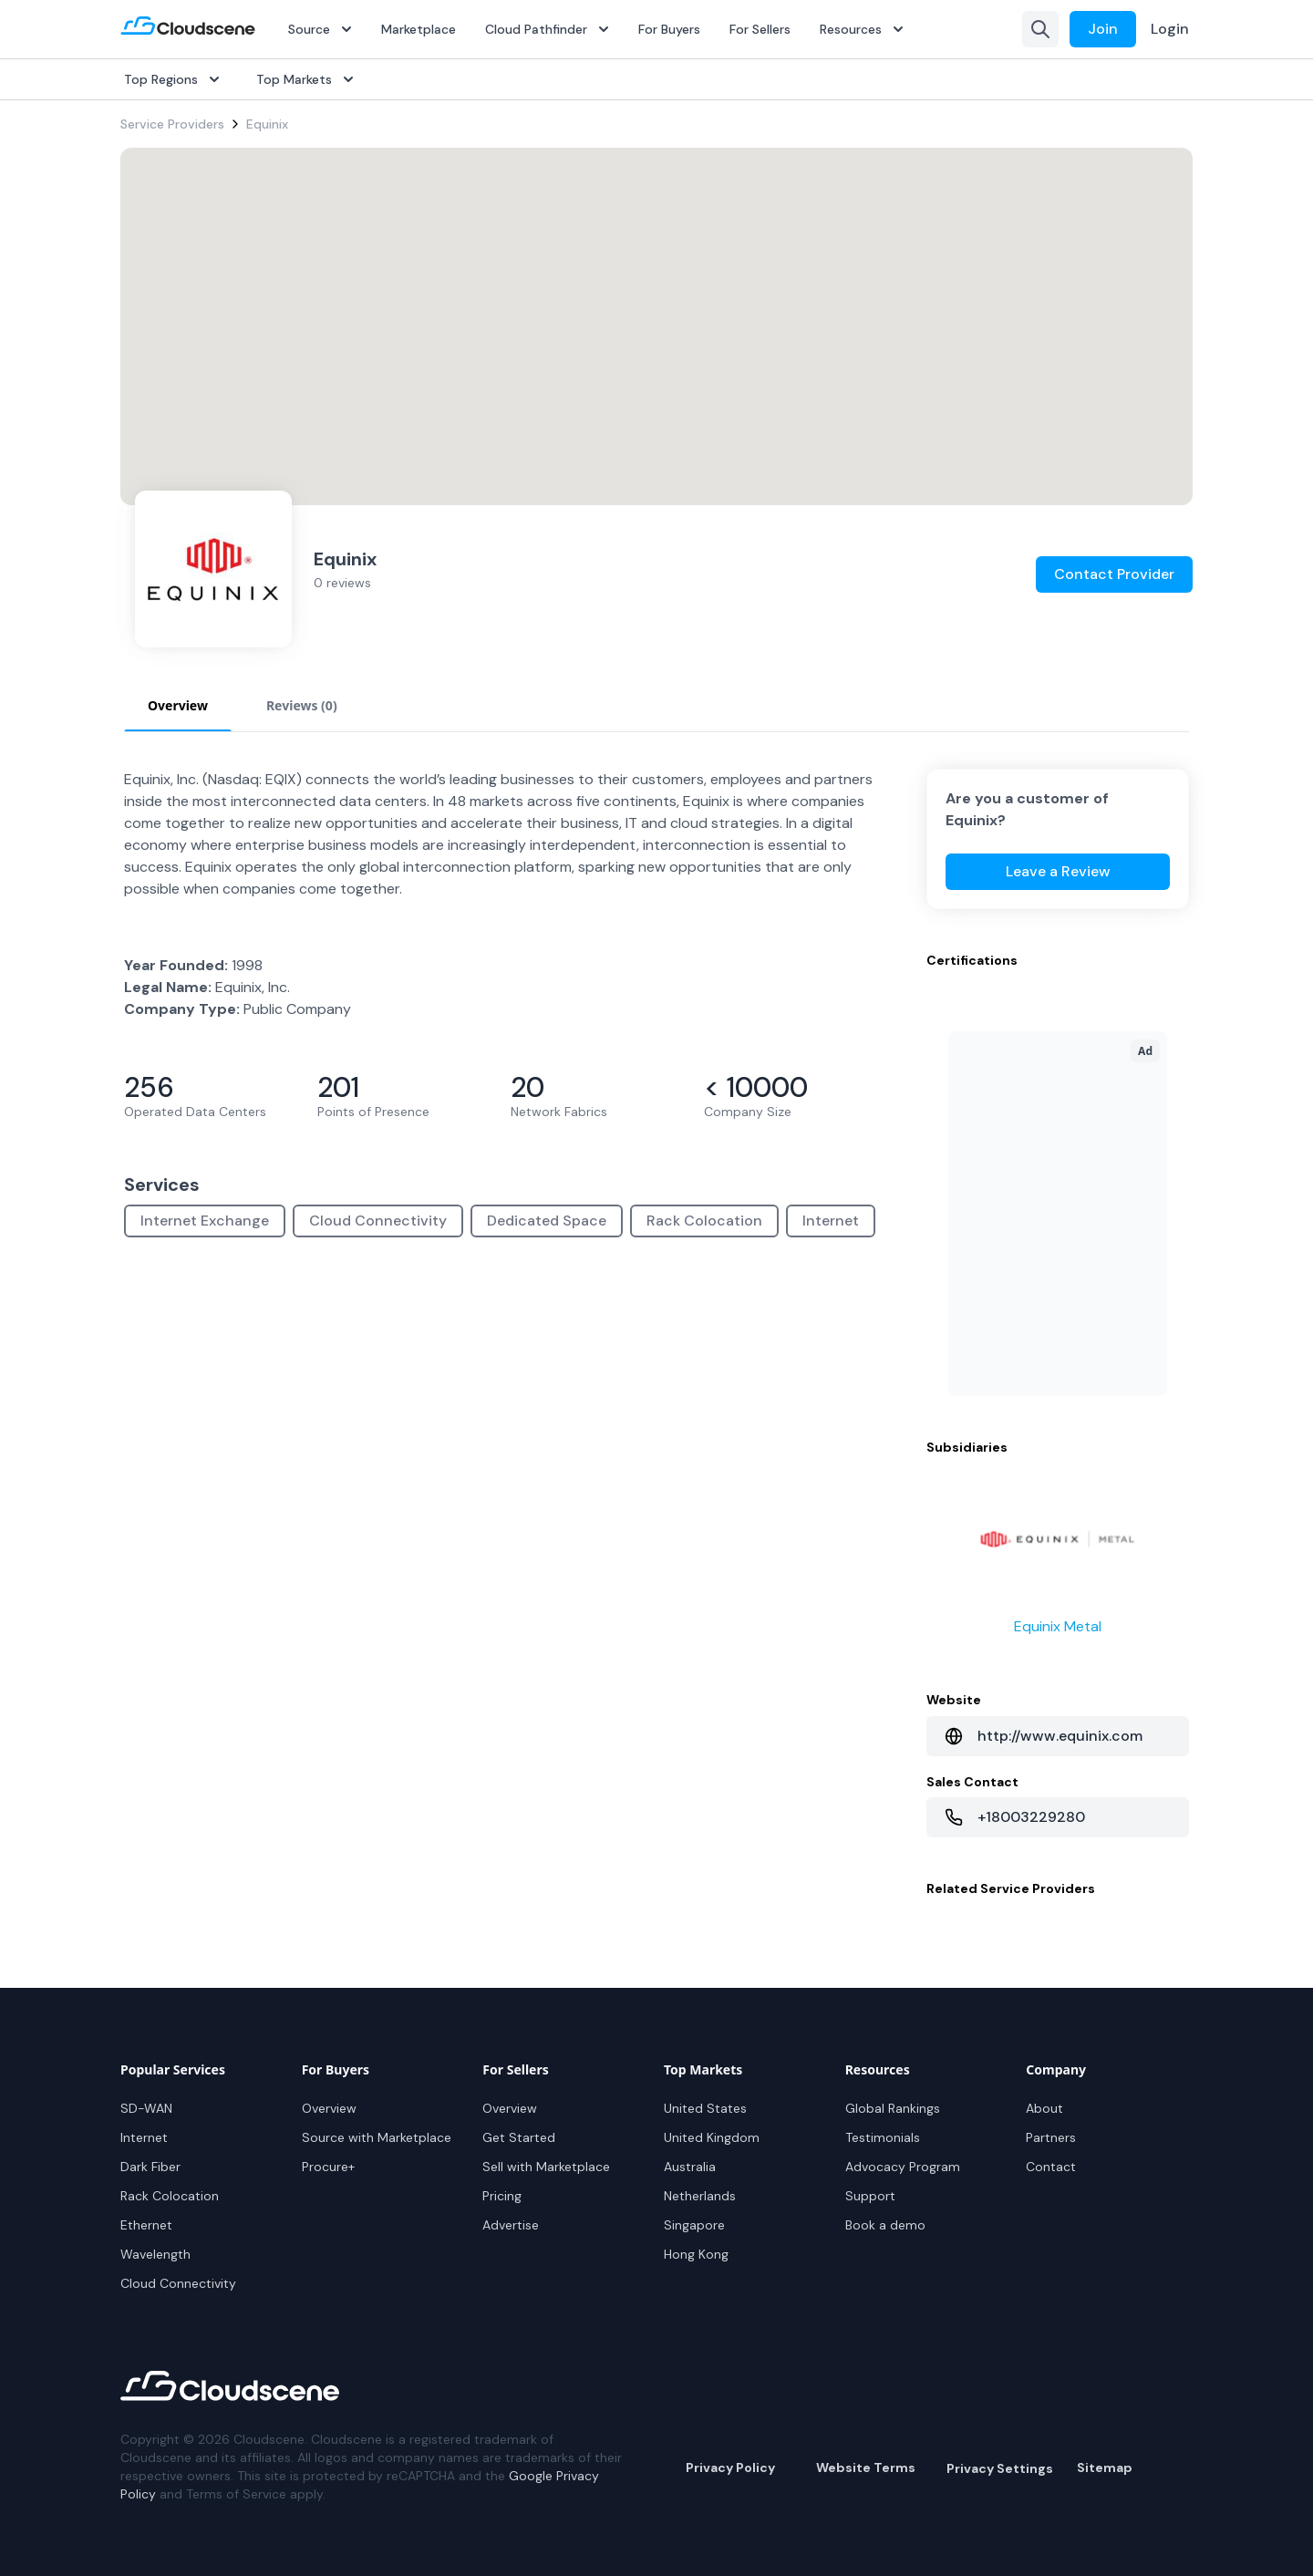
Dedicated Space (546, 1220)
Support (870, 2196)
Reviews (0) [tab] (301, 705)
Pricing (502, 2196)
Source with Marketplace (376, 2137)
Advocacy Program (902, 2166)
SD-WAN (146, 2108)
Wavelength (155, 2254)
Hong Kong (696, 2254)
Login (1170, 28)
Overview (329, 2108)
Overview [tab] (178, 705)
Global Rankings (892, 2108)
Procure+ (328, 2166)
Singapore (694, 2225)
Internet (830, 1220)
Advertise (510, 2225)
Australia (690, 2166)
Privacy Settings (999, 2468)
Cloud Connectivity (378, 1220)
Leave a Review (1058, 871)
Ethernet (146, 2225)
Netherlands (700, 2196)
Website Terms (865, 2467)
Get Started (518, 2137)
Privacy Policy (730, 2467)
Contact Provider (1114, 574)
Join (1103, 28)
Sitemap (1104, 2467)
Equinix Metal (1057, 1626)
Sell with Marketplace (546, 2166)
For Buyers (669, 29)
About (1044, 2108)
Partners (1051, 2137)
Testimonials (882, 2137)
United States (705, 2108)
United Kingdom (712, 2137)
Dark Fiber (150, 2166)
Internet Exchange (204, 1220)
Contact (1051, 2166)
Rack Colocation (704, 1220)
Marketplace (418, 29)
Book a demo (885, 2225)
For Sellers (760, 29)
